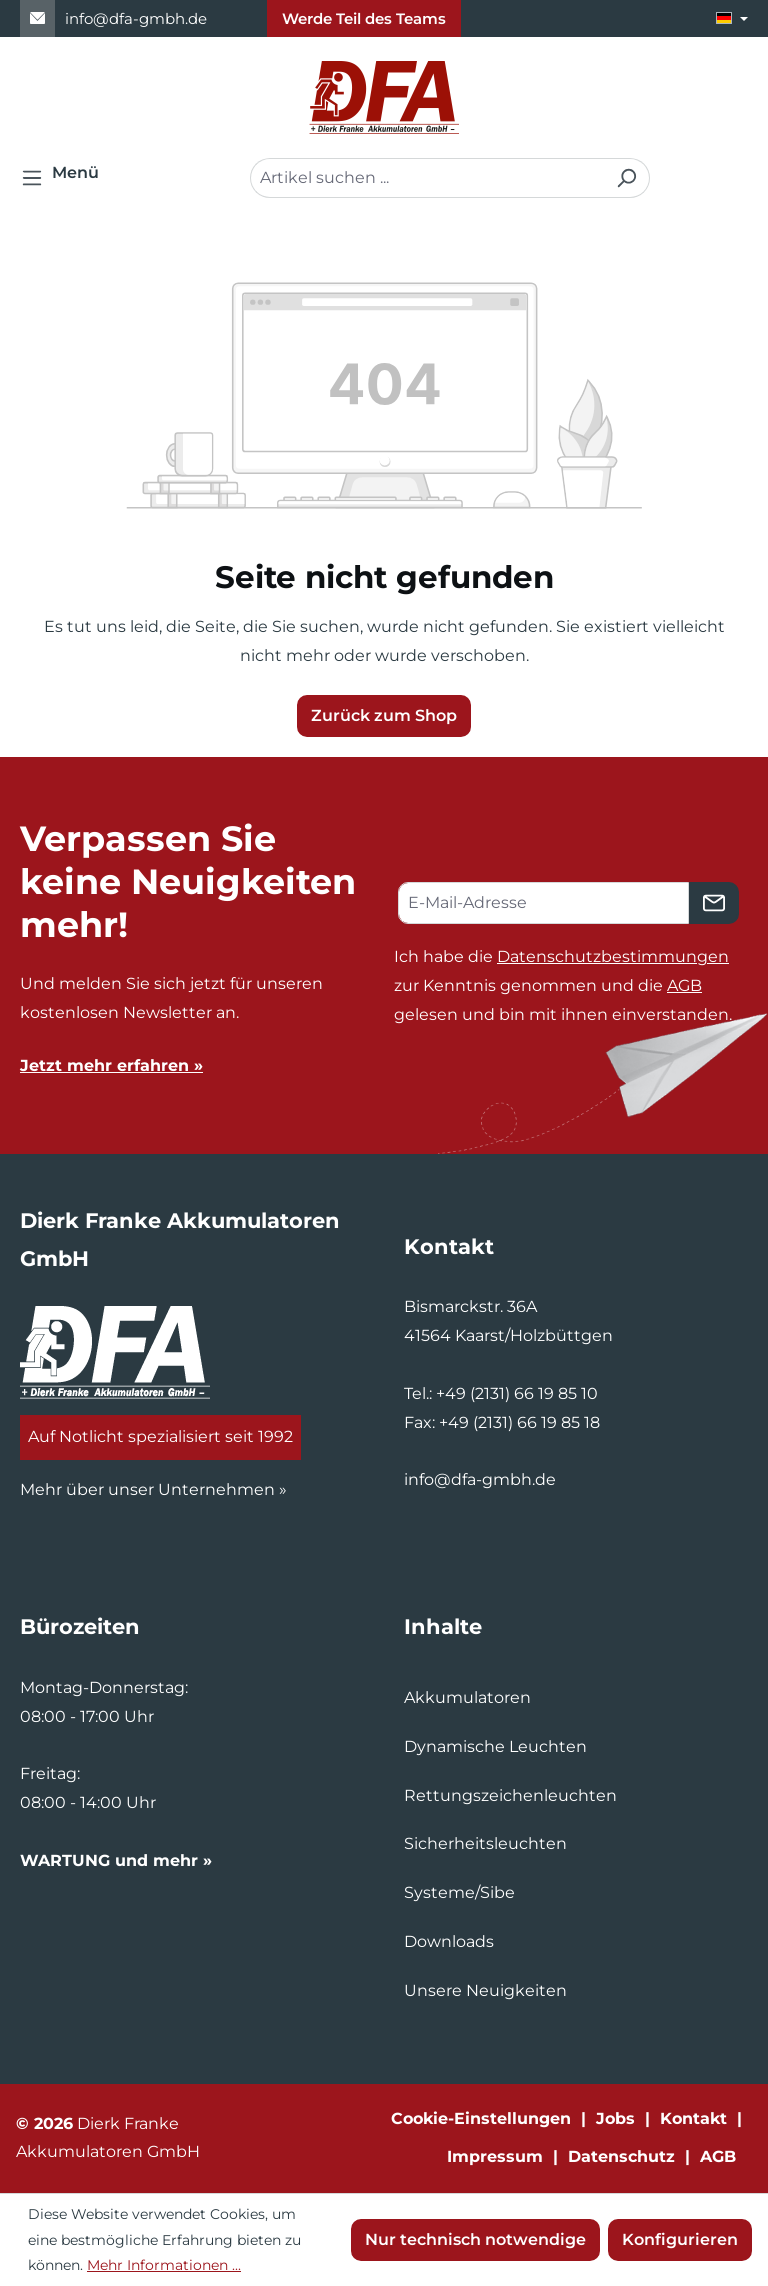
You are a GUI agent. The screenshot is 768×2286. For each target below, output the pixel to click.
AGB (684, 985)
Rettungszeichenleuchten (510, 1795)
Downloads (449, 1941)
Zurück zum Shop (384, 715)
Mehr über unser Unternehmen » (153, 1489)
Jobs (615, 2118)
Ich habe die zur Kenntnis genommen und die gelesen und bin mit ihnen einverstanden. (563, 985)
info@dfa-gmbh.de (136, 18)
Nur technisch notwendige (475, 2239)
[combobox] (427, 178)
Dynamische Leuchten (495, 1746)
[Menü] (66, 178)
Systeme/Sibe (459, 1892)
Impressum (495, 2156)
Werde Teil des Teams (364, 18)
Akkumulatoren (467, 1697)
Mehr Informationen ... (164, 2265)
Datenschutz (621, 2156)
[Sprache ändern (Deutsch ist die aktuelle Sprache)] (732, 18)
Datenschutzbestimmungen (613, 956)
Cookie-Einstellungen (481, 2118)
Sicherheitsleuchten (485, 1843)
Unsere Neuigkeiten (485, 1990)
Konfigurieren (680, 2239)
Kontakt (693, 2118)
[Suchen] (626, 178)
